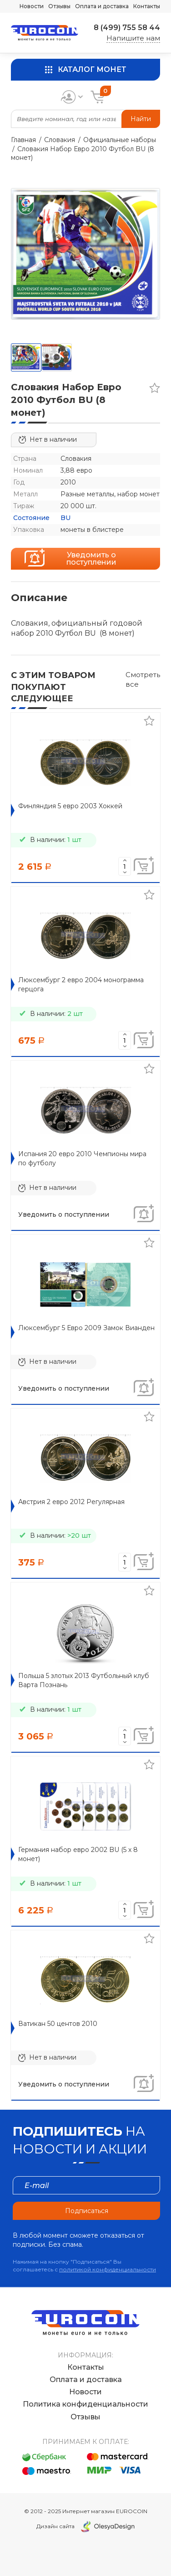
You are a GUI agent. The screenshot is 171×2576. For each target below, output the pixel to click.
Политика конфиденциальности (85, 2404)
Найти (141, 119)
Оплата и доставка (102, 6)
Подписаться (86, 2211)
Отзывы (59, 6)
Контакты (146, 6)
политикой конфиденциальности (107, 2269)
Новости (32, 6)
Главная (23, 140)
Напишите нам (133, 38)
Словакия (59, 140)
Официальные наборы (119, 140)
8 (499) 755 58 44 (127, 27)
